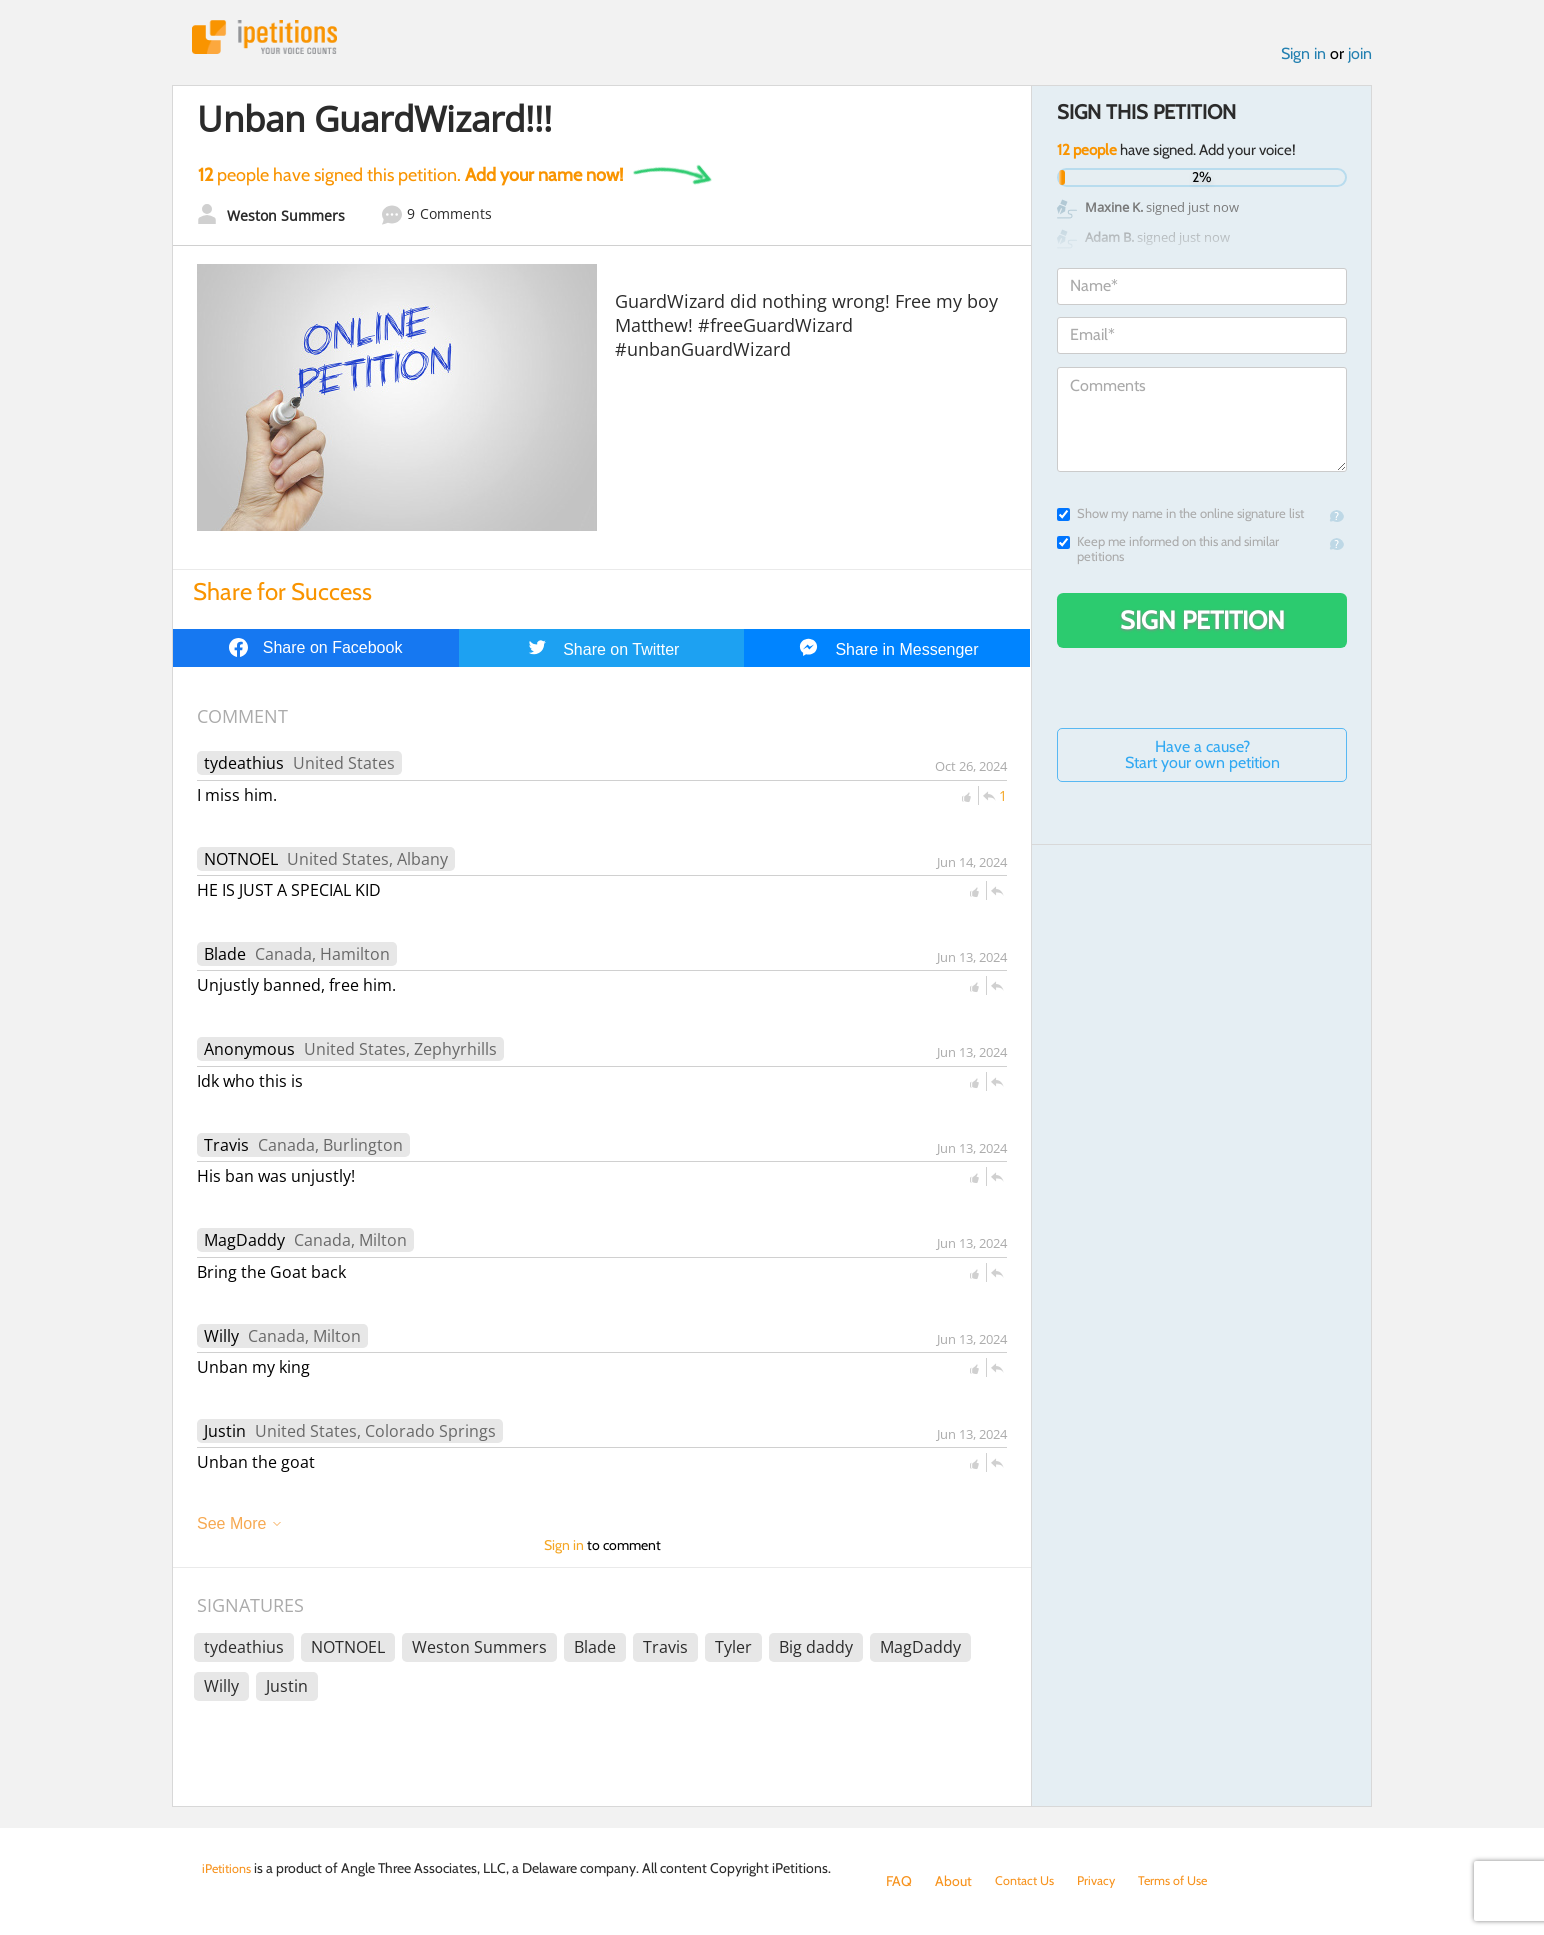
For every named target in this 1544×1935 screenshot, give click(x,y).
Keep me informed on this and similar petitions (1168, 554)
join (1360, 58)
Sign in (1303, 58)
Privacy (1106, 1881)
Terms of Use (1188, 1881)
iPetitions (275, 39)
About (953, 1881)
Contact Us (1028, 1881)
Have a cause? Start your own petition (1202, 759)
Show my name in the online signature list (1180, 518)
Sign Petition (1202, 625)
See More (231, 1528)
